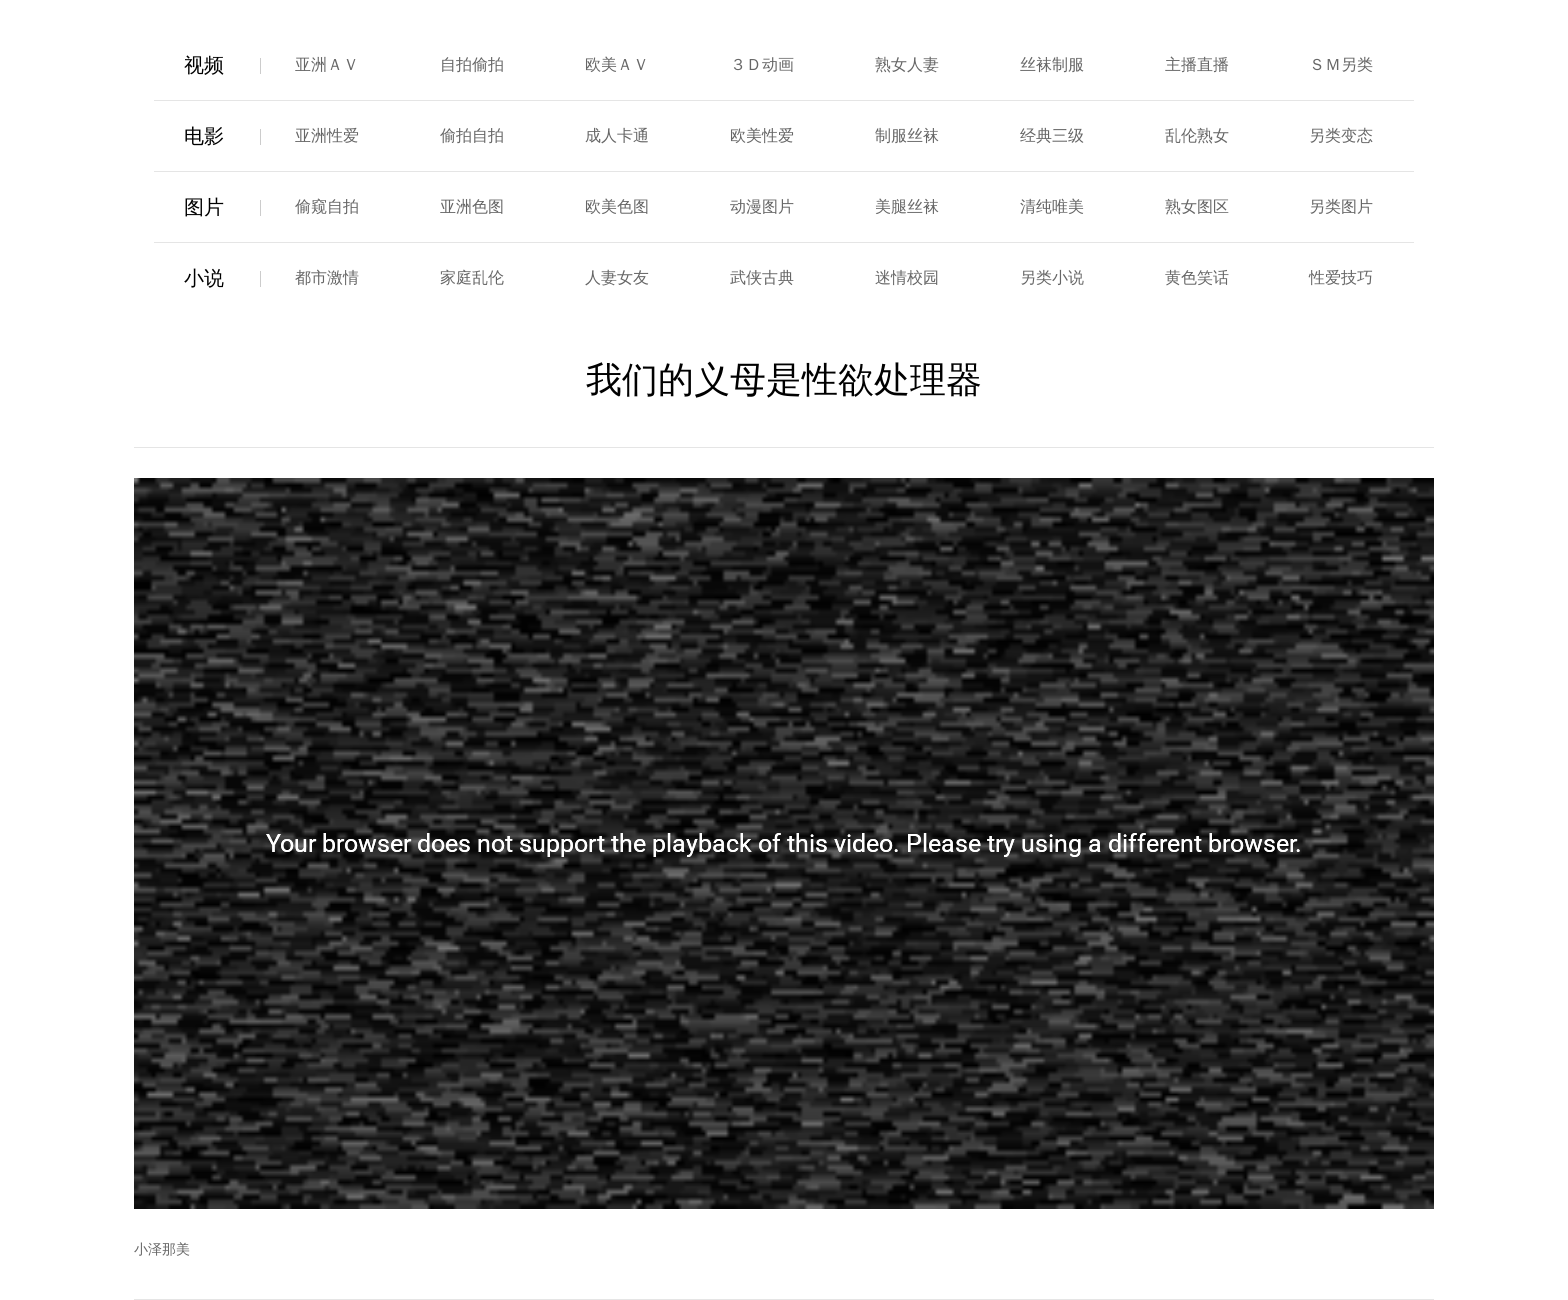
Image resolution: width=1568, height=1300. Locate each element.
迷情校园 (907, 277)
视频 (204, 65)
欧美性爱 (762, 135)
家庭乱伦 (472, 277)
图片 (204, 207)
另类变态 (1341, 135)
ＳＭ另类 (1341, 64)
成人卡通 (617, 135)
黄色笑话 (1197, 277)
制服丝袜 (907, 135)
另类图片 (1341, 206)
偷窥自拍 (327, 206)
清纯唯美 (1052, 206)
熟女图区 (1197, 206)
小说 (204, 278)
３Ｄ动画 (762, 64)
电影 (204, 136)
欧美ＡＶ (617, 64)
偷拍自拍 (472, 135)
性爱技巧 (1341, 277)
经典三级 (1052, 135)
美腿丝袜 (907, 206)
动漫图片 (762, 206)
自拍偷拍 (472, 64)
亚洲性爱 (327, 135)
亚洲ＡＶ (327, 64)
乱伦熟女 (1197, 135)
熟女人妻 (907, 64)
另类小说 (1052, 277)
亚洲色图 (472, 206)
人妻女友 (617, 277)
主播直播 (1197, 64)
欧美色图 (617, 206)
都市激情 (327, 277)
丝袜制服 (1052, 64)
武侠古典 (762, 277)
